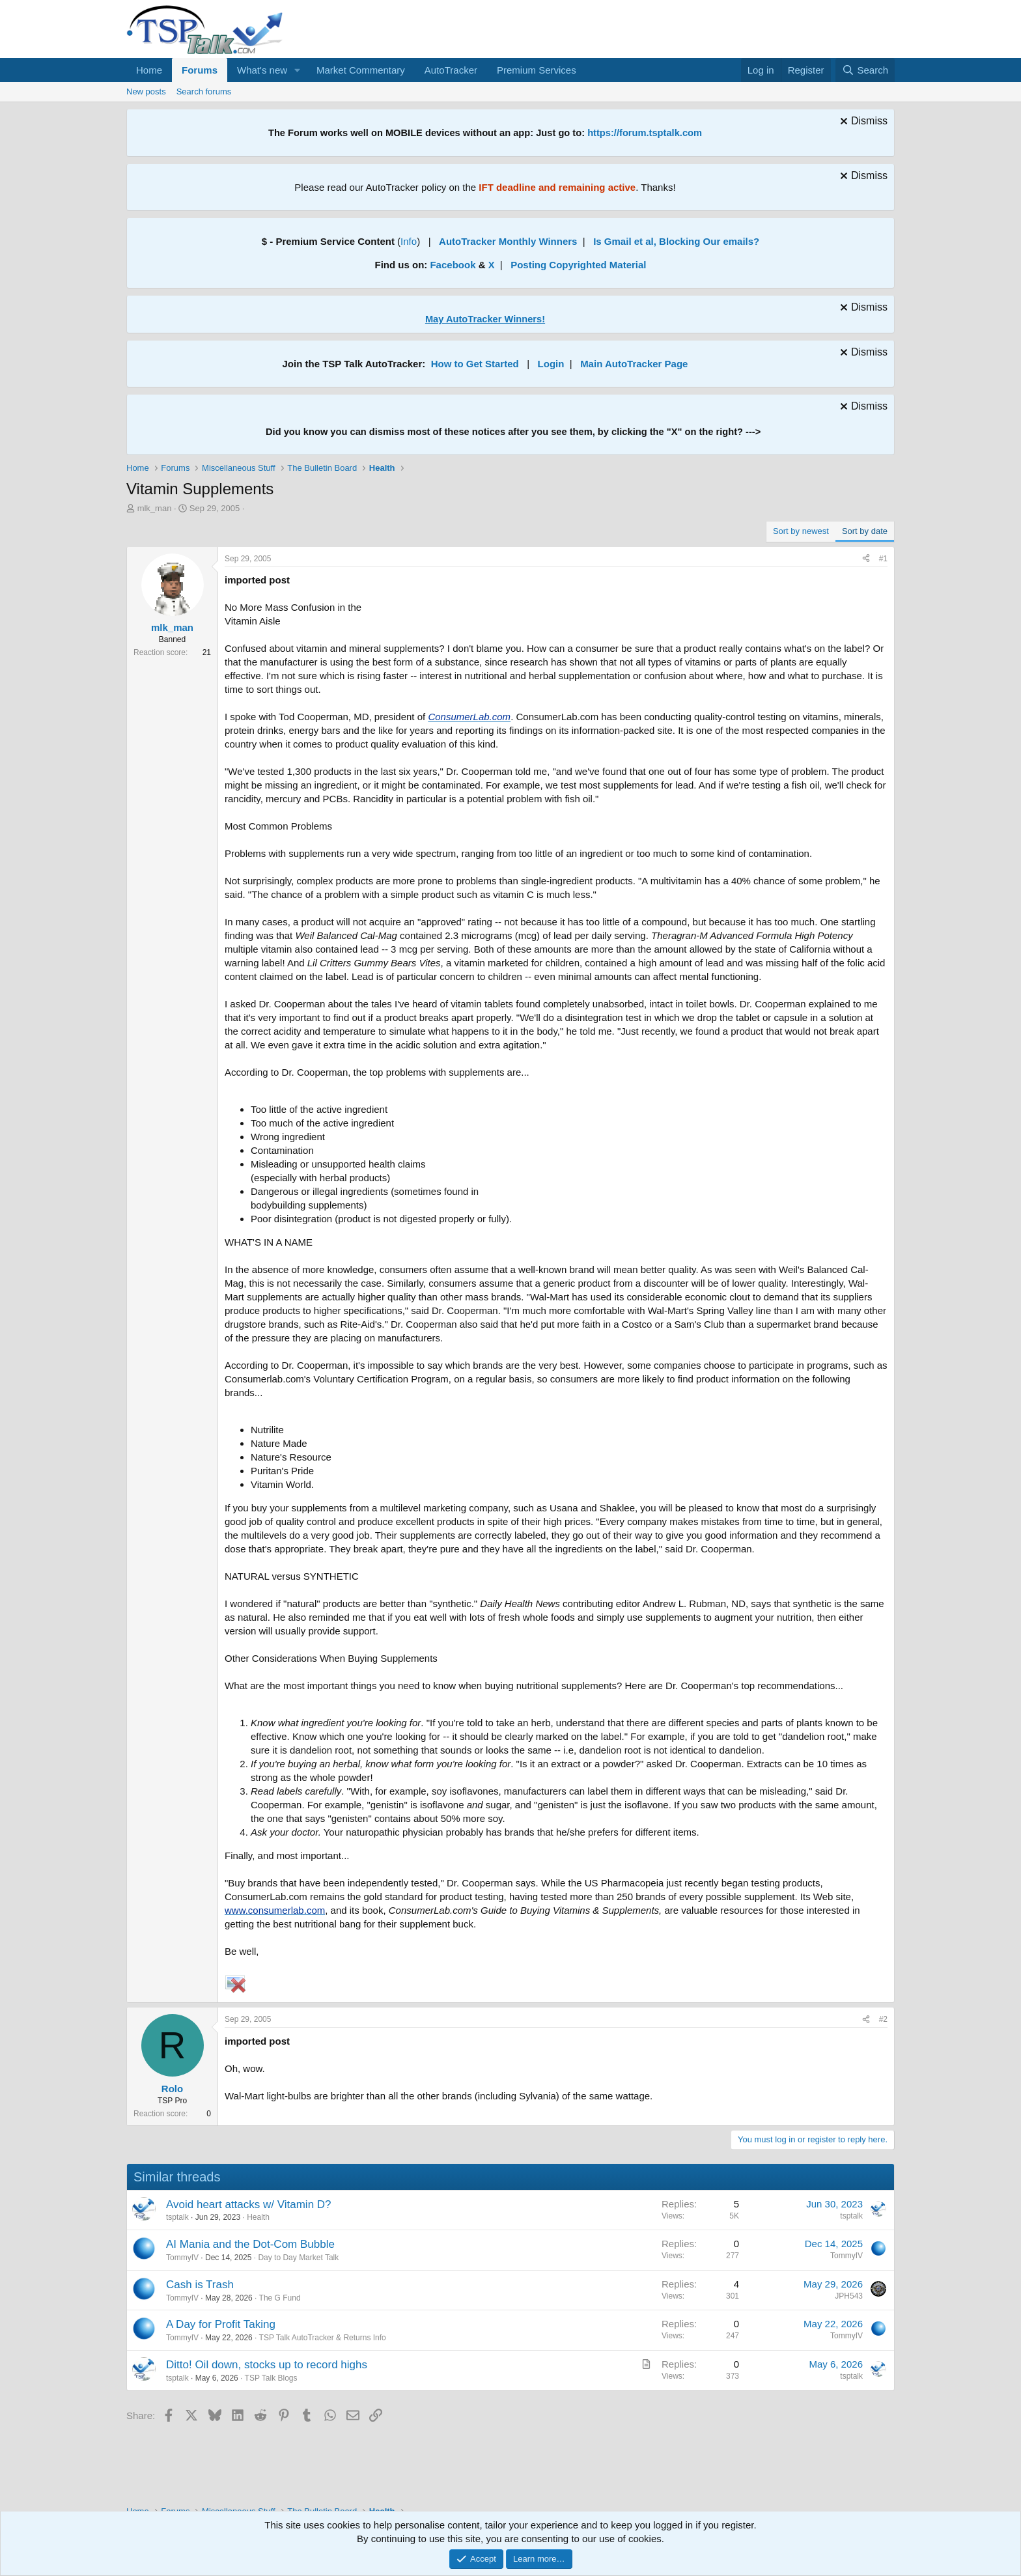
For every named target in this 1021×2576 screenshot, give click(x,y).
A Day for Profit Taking (220, 2324)
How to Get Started (475, 363)
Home (149, 70)
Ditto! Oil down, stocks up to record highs (266, 2365)
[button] (297, 70)
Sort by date (865, 531)
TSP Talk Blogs (271, 2378)
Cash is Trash (200, 2284)
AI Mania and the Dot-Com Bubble (250, 2244)
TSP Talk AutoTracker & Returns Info (322, 2337)
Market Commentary (360, 70)
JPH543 (849, 2296)
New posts (146, 91)
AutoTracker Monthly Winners (508, 241)
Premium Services (536, 70)
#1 (883, 558)
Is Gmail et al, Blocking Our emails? (676, 241)
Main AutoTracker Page (634, 363)
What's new (262, 70)
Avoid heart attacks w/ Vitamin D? (248, 2204)
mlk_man (154, 508)
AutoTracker (451, 70)
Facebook (452, 264)
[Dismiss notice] (862, 123)
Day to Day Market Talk (298, 2257)
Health (258, 2217)
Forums (199, 70)
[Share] (866, 559)
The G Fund (280, 2298)
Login (551, 363)
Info (408, 241)
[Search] (865, 70)
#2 (883, 2019)
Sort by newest (801, 531)
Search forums (204, 91)
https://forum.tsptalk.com (644, 133)
